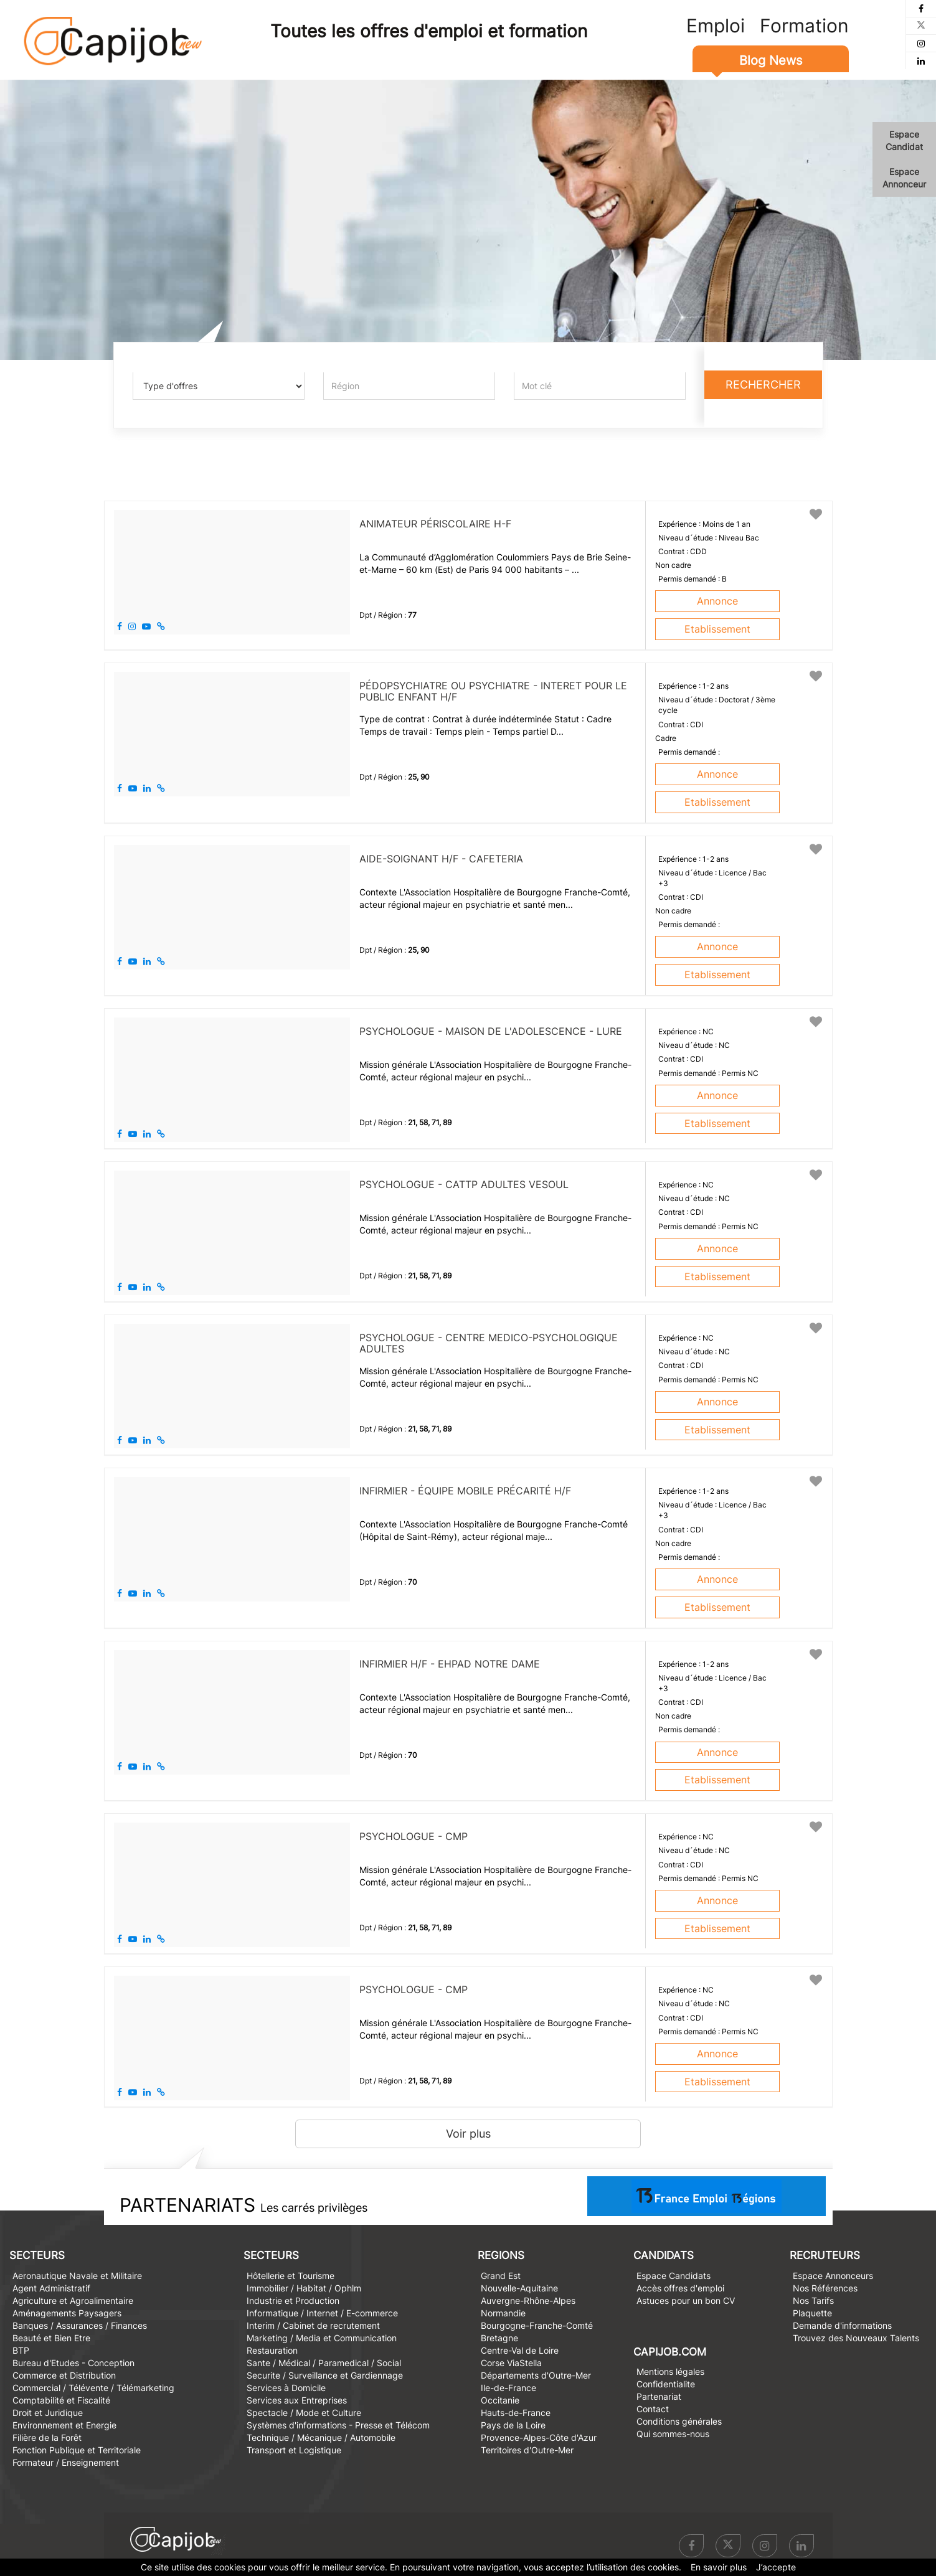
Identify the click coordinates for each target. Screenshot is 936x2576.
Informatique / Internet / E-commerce (322, 2313)
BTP (20, 2350)
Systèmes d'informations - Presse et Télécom (338, 2425)
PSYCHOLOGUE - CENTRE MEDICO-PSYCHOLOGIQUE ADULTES (488, 1343)
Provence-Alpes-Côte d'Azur (539, 2437)
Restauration (272, 2350)
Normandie (503, 2313)
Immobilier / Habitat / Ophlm (304, 2288)
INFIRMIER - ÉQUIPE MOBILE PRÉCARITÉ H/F (465, 1490)
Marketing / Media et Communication (322, 2338)
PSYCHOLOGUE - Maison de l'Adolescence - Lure (490, 1031)
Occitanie (500, 2400)
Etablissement (717, 629)
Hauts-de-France (516, 2412)
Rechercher (763, 384)
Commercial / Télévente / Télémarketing (93, 2387)
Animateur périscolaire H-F (435, 523)
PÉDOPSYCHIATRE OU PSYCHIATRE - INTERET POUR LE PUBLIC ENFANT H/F (493, 691)
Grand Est (501, 2275)
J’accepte (776, 2567)
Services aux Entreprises (297, 2400)
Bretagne (499, 2338)
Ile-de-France (508, 2387)
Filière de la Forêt (47, 2437)
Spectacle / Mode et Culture (304, 2412)
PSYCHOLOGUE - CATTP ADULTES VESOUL (464, 1184)
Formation (804, 25)
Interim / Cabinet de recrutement (313, 2325)
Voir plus (468, 2133)
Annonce (717, 601)
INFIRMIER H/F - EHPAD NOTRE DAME (449, 1664)
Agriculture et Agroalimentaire (72, 2300)
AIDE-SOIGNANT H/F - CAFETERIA (441, 858)
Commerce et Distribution (64, 2375)
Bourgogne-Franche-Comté (537, 2325)
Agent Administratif (51, 2288)
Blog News (770, 60)
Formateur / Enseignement (65, 2462)
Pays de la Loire (513, 2425)
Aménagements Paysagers (66, 2313)
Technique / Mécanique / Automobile (321, 2437)
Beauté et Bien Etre (51, 2338)
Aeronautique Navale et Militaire (77, 2275)
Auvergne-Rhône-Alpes (528, 2300)
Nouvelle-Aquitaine (519, 2288)
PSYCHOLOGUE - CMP (413, 1836)
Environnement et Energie (64, 2425)
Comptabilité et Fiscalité (61, 2400)
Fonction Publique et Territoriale (76, 2450)
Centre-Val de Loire (520, 2350)
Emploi (715, 25)
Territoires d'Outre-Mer (527, 2450)
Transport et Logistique (294, 2450)
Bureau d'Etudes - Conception (73, 2362)
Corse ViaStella (511, 2362)
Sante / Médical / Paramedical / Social (324, 2362)
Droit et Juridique (47, 2412)
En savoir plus (719, 2567)
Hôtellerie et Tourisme (290, 2275)
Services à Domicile (286, 2387)
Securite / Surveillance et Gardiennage (325, 2375)
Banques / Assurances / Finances (79, 2325)
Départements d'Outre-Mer (536, 2375)
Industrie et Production (293, 2300)
